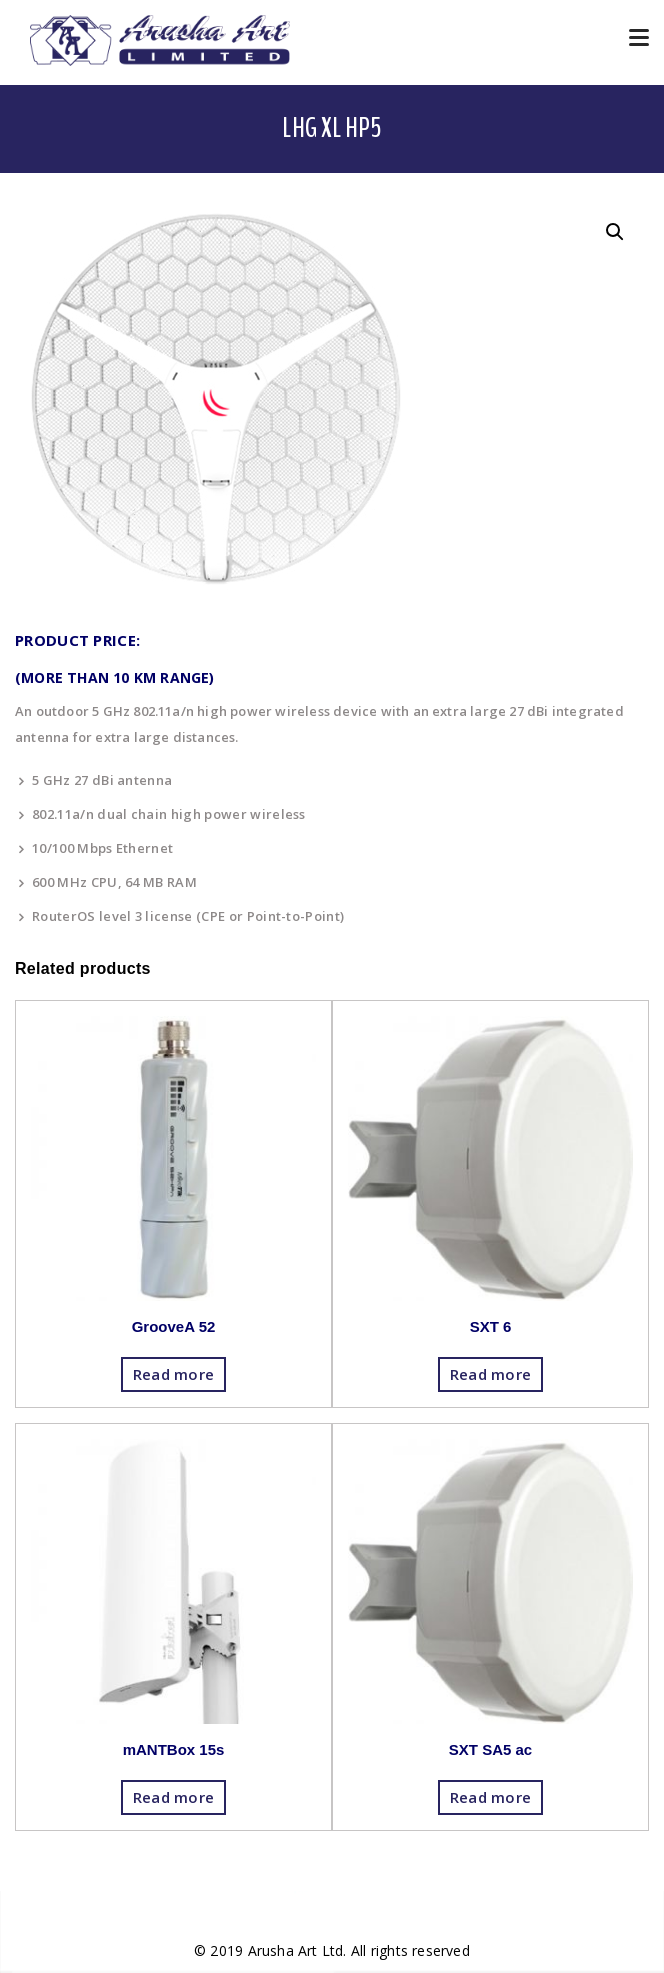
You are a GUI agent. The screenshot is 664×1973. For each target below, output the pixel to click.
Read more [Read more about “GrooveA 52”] (174, 1374)
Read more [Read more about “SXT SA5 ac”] (491, 1797)
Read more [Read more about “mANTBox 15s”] (174, 1797)
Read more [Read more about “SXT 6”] (491, 1374)
